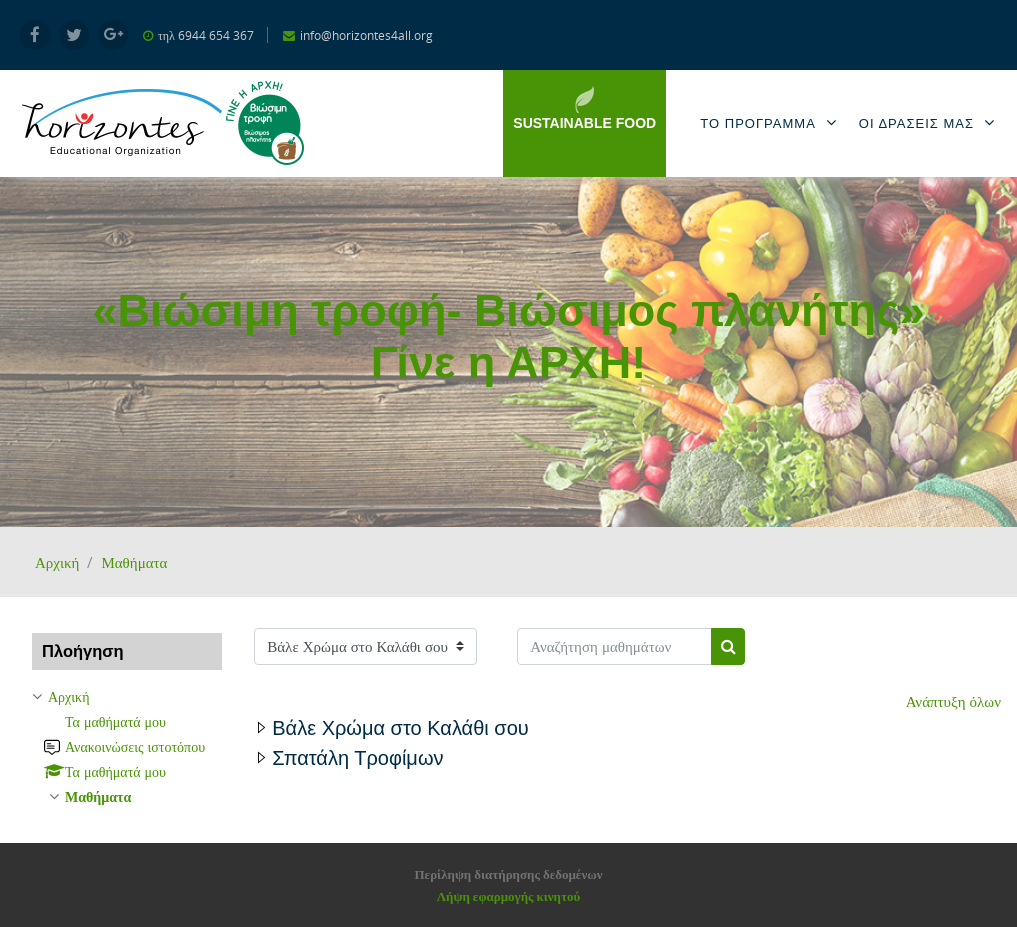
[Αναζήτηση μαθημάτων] (614, 646)
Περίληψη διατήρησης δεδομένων (508, 874)
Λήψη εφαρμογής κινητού (508, 896)
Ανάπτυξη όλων (953, 701)
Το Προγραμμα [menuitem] (771, 122)
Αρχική (57, 562)
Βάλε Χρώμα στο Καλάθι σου (400, 728)
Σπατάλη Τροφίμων (357, 758)
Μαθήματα (134, 562)
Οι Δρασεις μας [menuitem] (930, 122)
